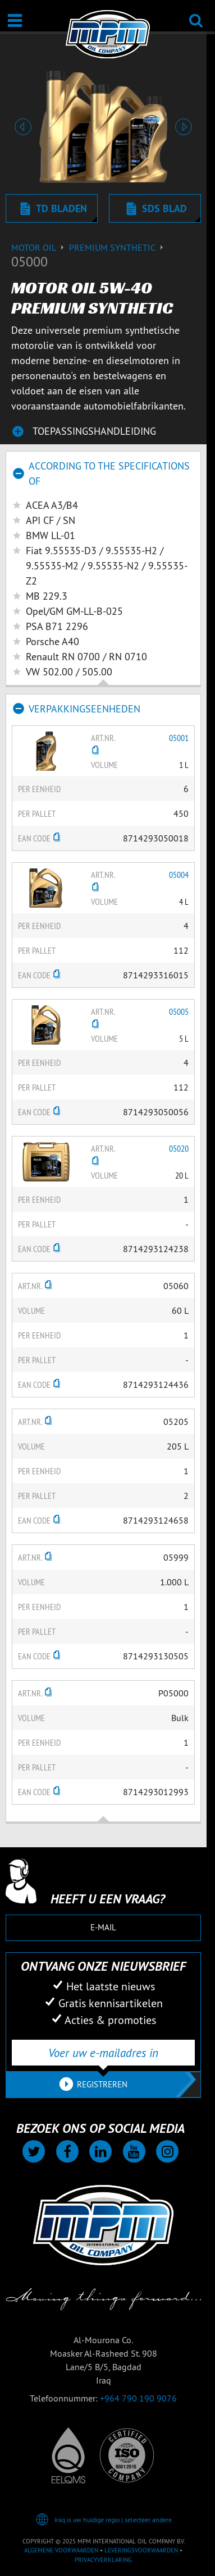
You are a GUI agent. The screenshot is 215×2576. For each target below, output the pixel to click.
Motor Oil (40, 247)
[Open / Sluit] (15, 20)
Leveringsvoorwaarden (141, 2550)
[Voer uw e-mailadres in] (103, 2053)
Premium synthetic (117, 247)
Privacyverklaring (103, 2560)
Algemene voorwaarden (61, 2550)
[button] (23, 127)
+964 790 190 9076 (138, 2398)
